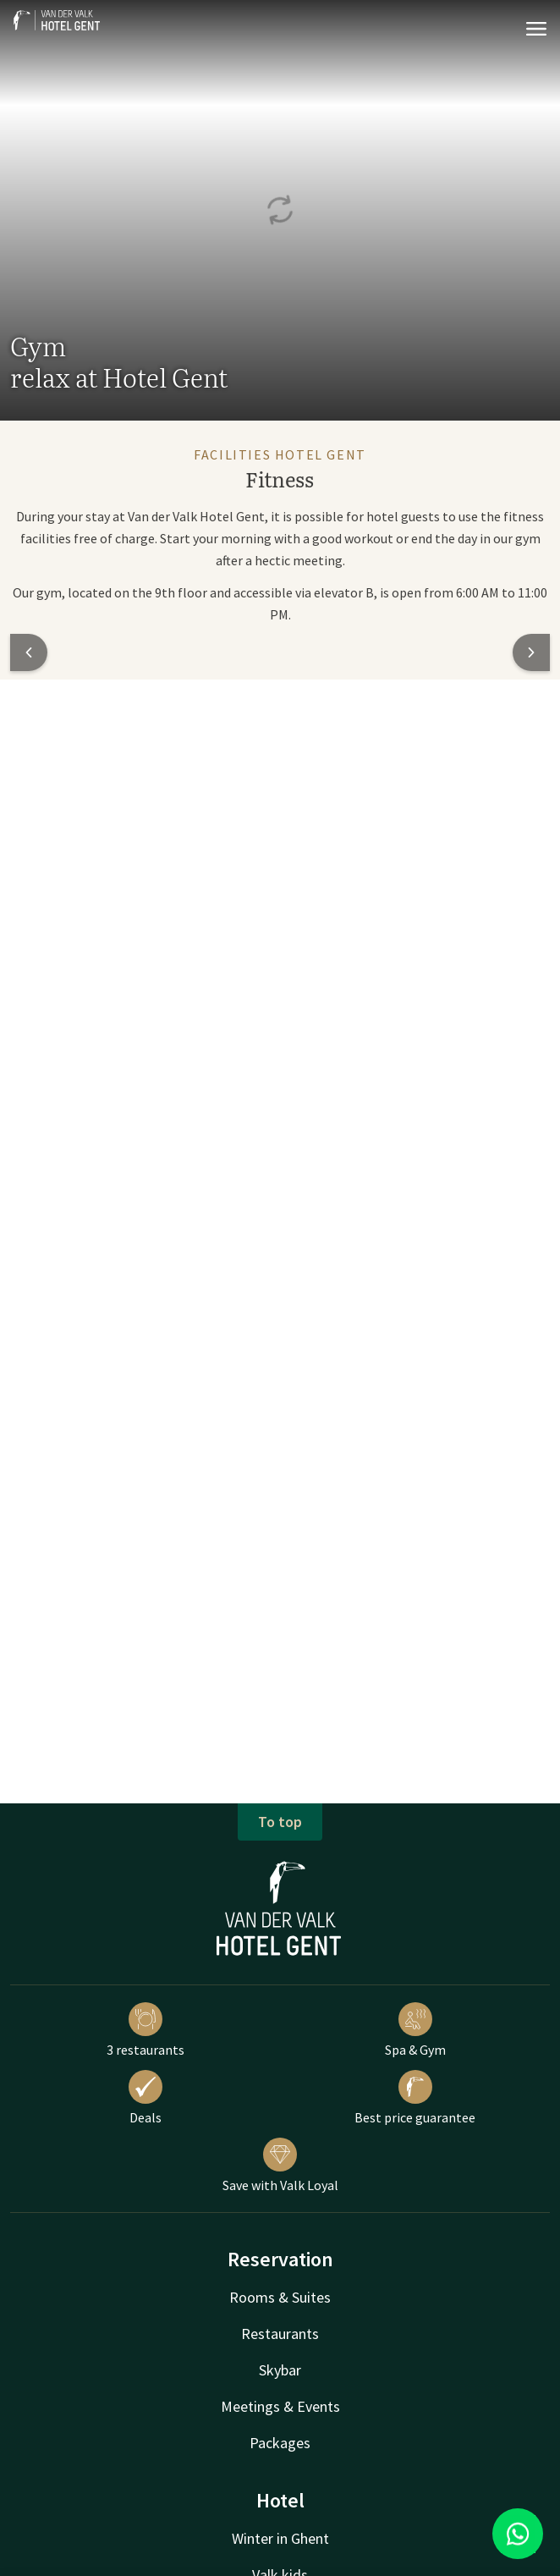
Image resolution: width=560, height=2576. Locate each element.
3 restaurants (145, 2030)
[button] (28, 652)
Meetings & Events (280, 2406)
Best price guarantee (414, 2098)
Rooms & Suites (280, 2297)
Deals (145, 2098)
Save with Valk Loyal (280, 2165)
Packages (280, 2442)
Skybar (280, 2370)
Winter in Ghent (280, 2538)
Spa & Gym (415, 2030)
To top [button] (280, 1821)
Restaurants (280, 2333)
